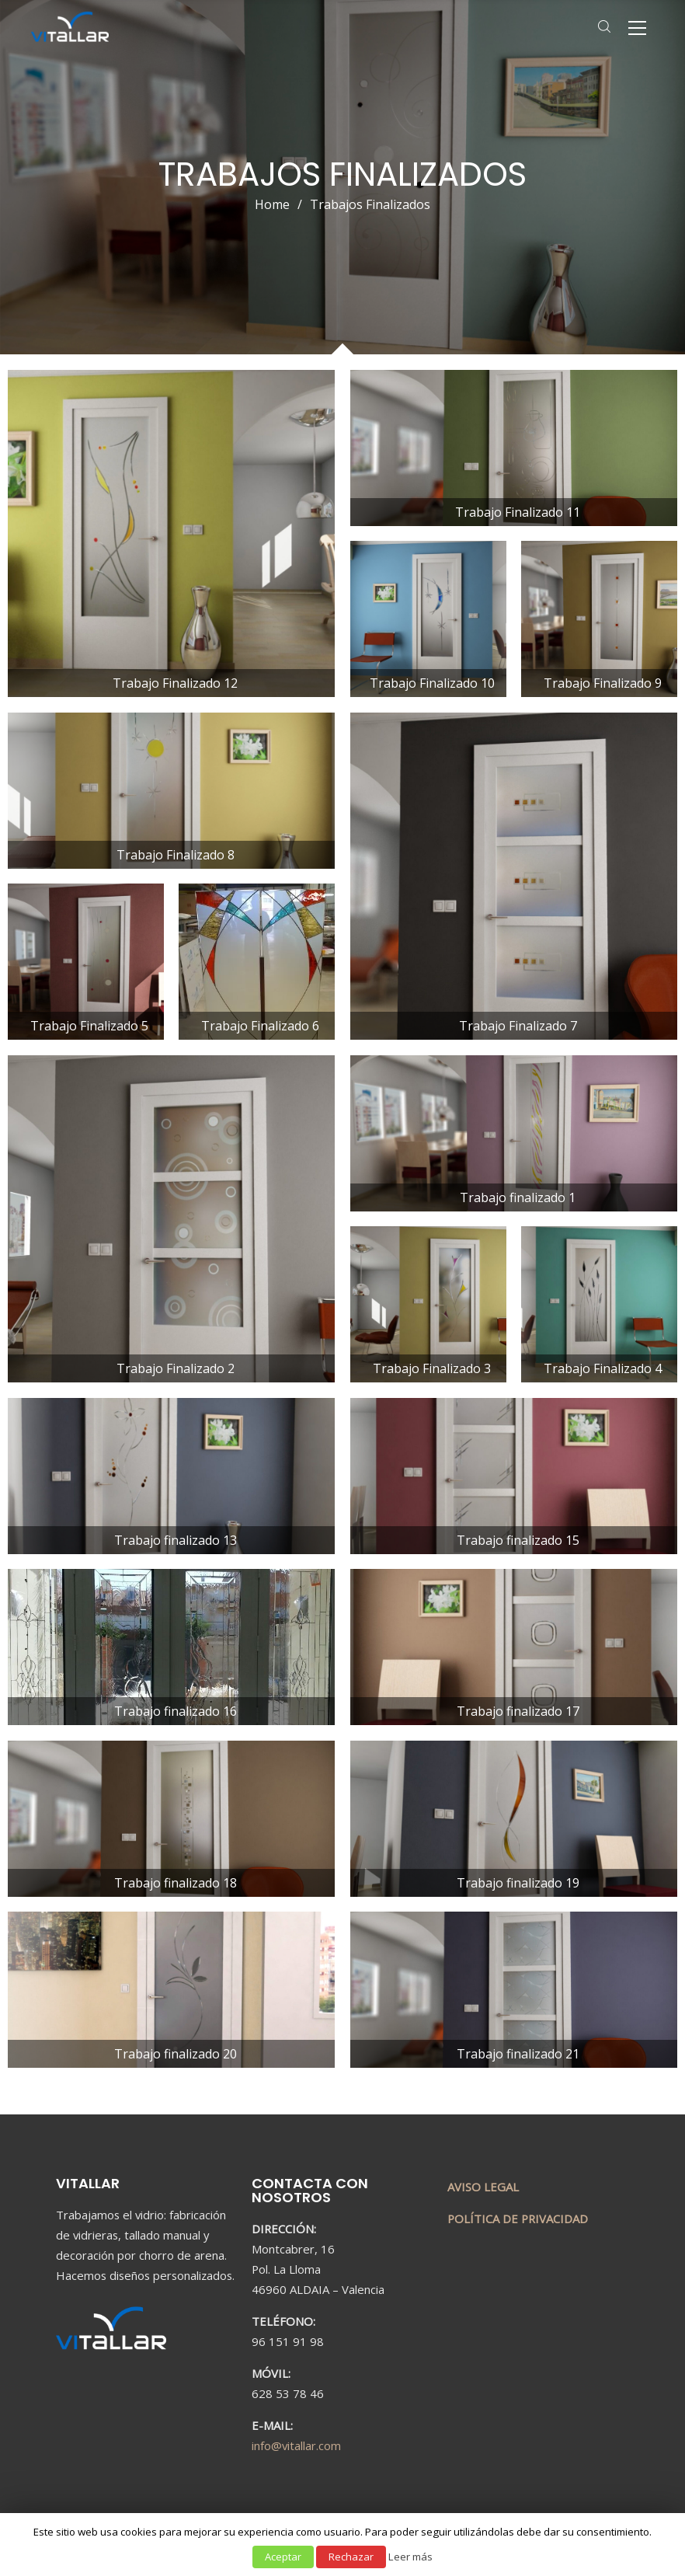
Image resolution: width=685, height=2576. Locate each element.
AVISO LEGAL (483, 2186)
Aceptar (283, 2557)
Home (272, 204)
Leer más (410, 2557)
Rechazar (351, 2557)
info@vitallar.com (296, 2445)
